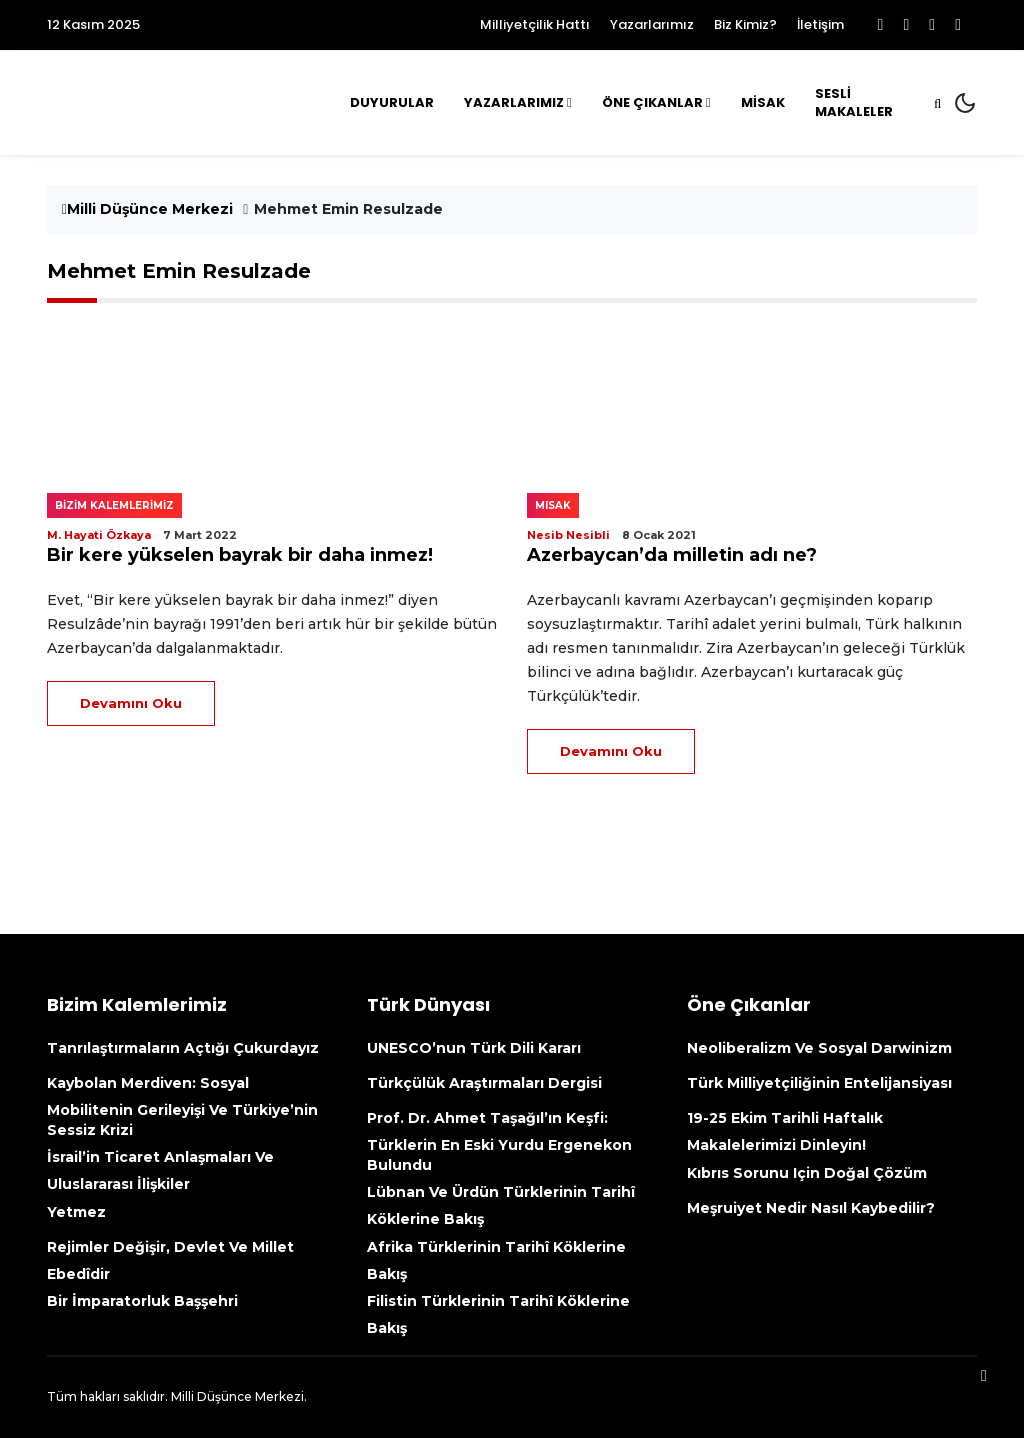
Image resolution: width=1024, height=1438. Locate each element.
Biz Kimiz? (745, 24)
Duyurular (392, 102)
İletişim (820, 24)
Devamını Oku (131, 703)
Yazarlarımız (652, 24)
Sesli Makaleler (854, 102)
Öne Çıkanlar (652, 102)
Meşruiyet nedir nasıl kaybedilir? (811, 1208)
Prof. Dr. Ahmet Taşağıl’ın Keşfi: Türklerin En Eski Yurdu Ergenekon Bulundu (499, 1141)
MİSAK (763, 102)
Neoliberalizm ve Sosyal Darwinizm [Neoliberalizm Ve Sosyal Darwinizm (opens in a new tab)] (819, 1048)
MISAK (553, 505)
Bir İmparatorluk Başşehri (142, 1301)
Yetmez (76, 1212)
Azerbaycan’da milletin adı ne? (672, 555)
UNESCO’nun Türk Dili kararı (474, 1048)
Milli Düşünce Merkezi (147, 209)
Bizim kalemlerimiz (114, 505)
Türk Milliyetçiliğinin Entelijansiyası (819, 1083)
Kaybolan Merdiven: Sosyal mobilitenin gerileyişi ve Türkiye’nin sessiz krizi (182, 1106)
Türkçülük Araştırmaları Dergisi (484, 1083)
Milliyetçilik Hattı (535, 24)
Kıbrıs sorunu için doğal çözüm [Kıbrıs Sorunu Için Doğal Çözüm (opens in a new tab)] (807, 1173)
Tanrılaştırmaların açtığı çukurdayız (183, 1048)
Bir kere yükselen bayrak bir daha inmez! (240, 555)
